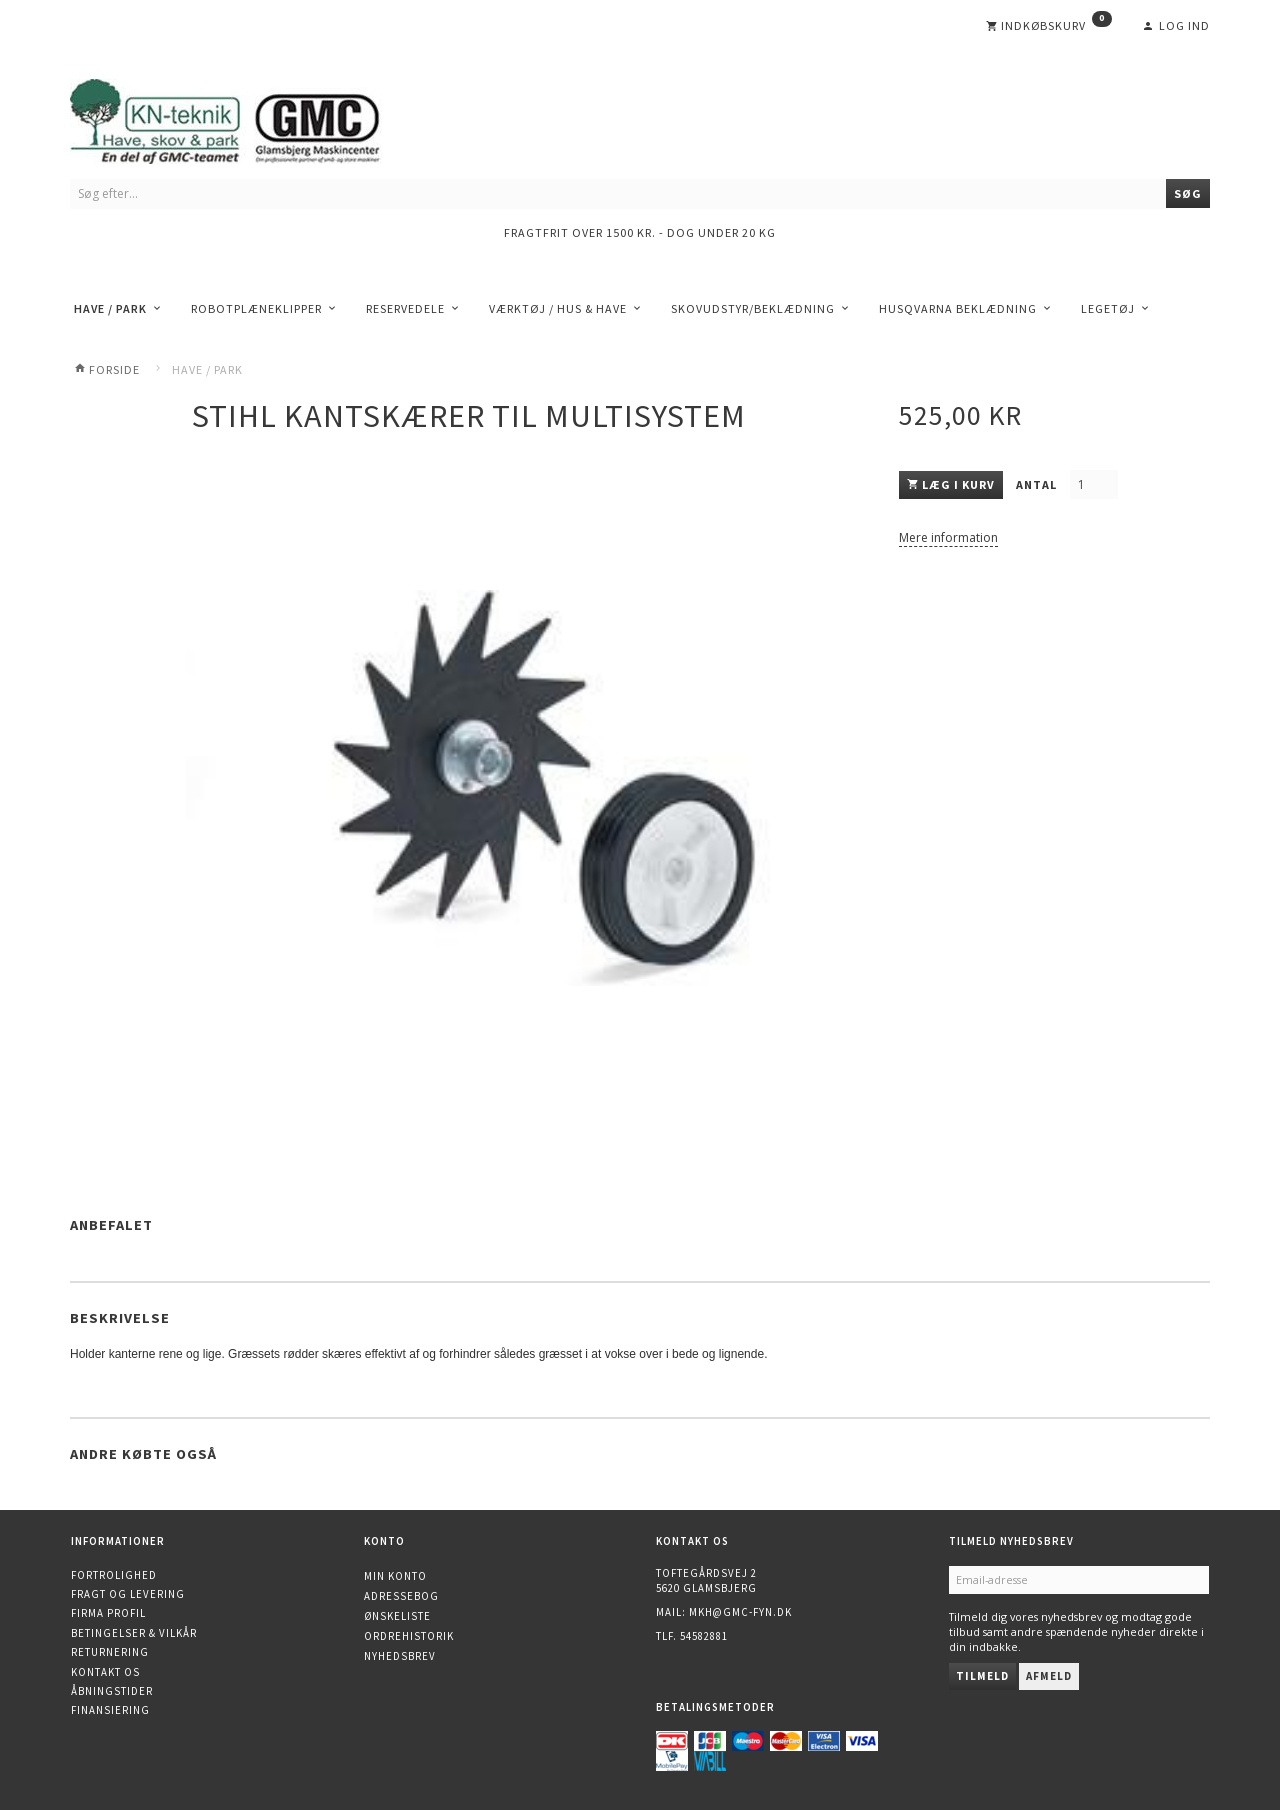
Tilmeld (982, 1676)
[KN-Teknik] (250, 117)
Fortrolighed (114, 1575)
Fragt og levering (128, 1594)
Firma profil (108, 1613)
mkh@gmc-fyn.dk (740, 1612)
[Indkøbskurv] (1049, 26)
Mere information (948, 537)
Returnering (110, 1652)
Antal (1038, 484)
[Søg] (1188, 193)
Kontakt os (105, 1672)
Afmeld (1049, 1676)
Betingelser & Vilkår (134, 1633)
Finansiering (110, 1710)
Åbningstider (112, 1691)
